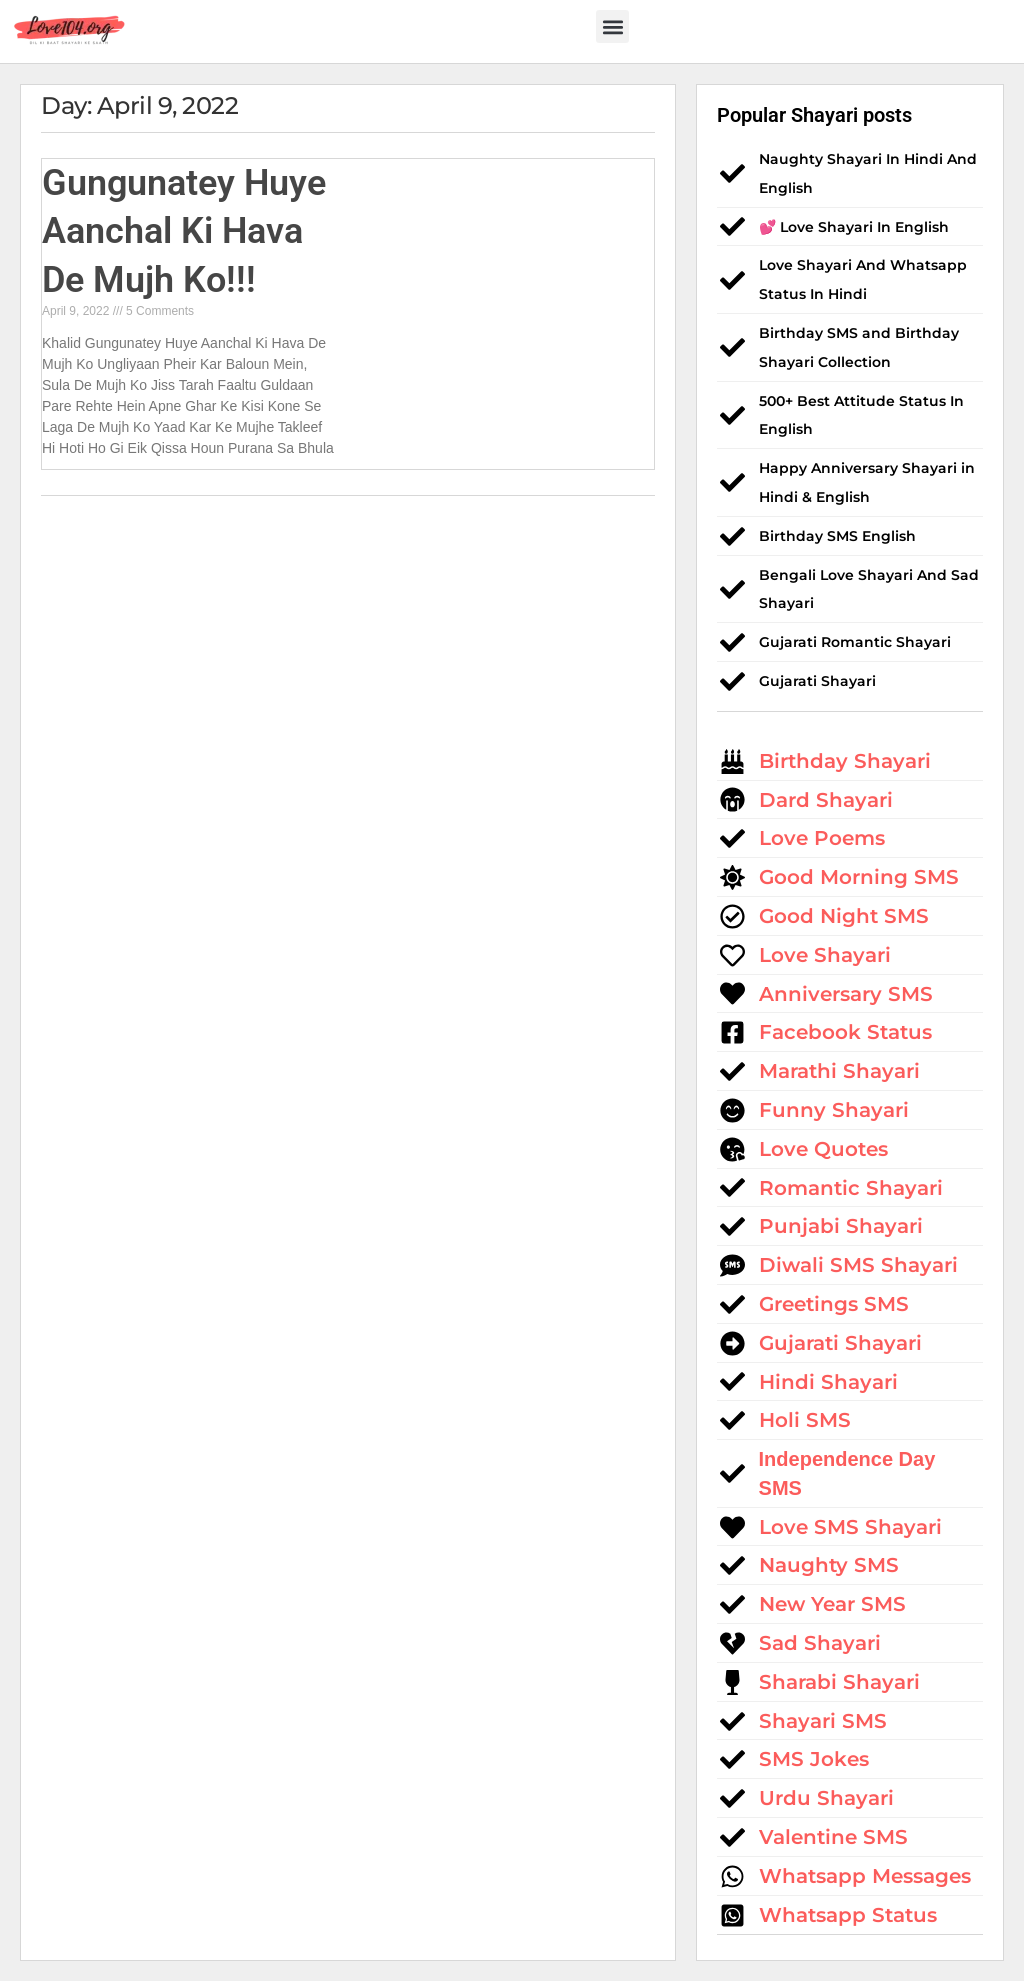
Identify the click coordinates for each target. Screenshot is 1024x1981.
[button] (612, 26)
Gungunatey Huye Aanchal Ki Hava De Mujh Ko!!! (184, 231)
